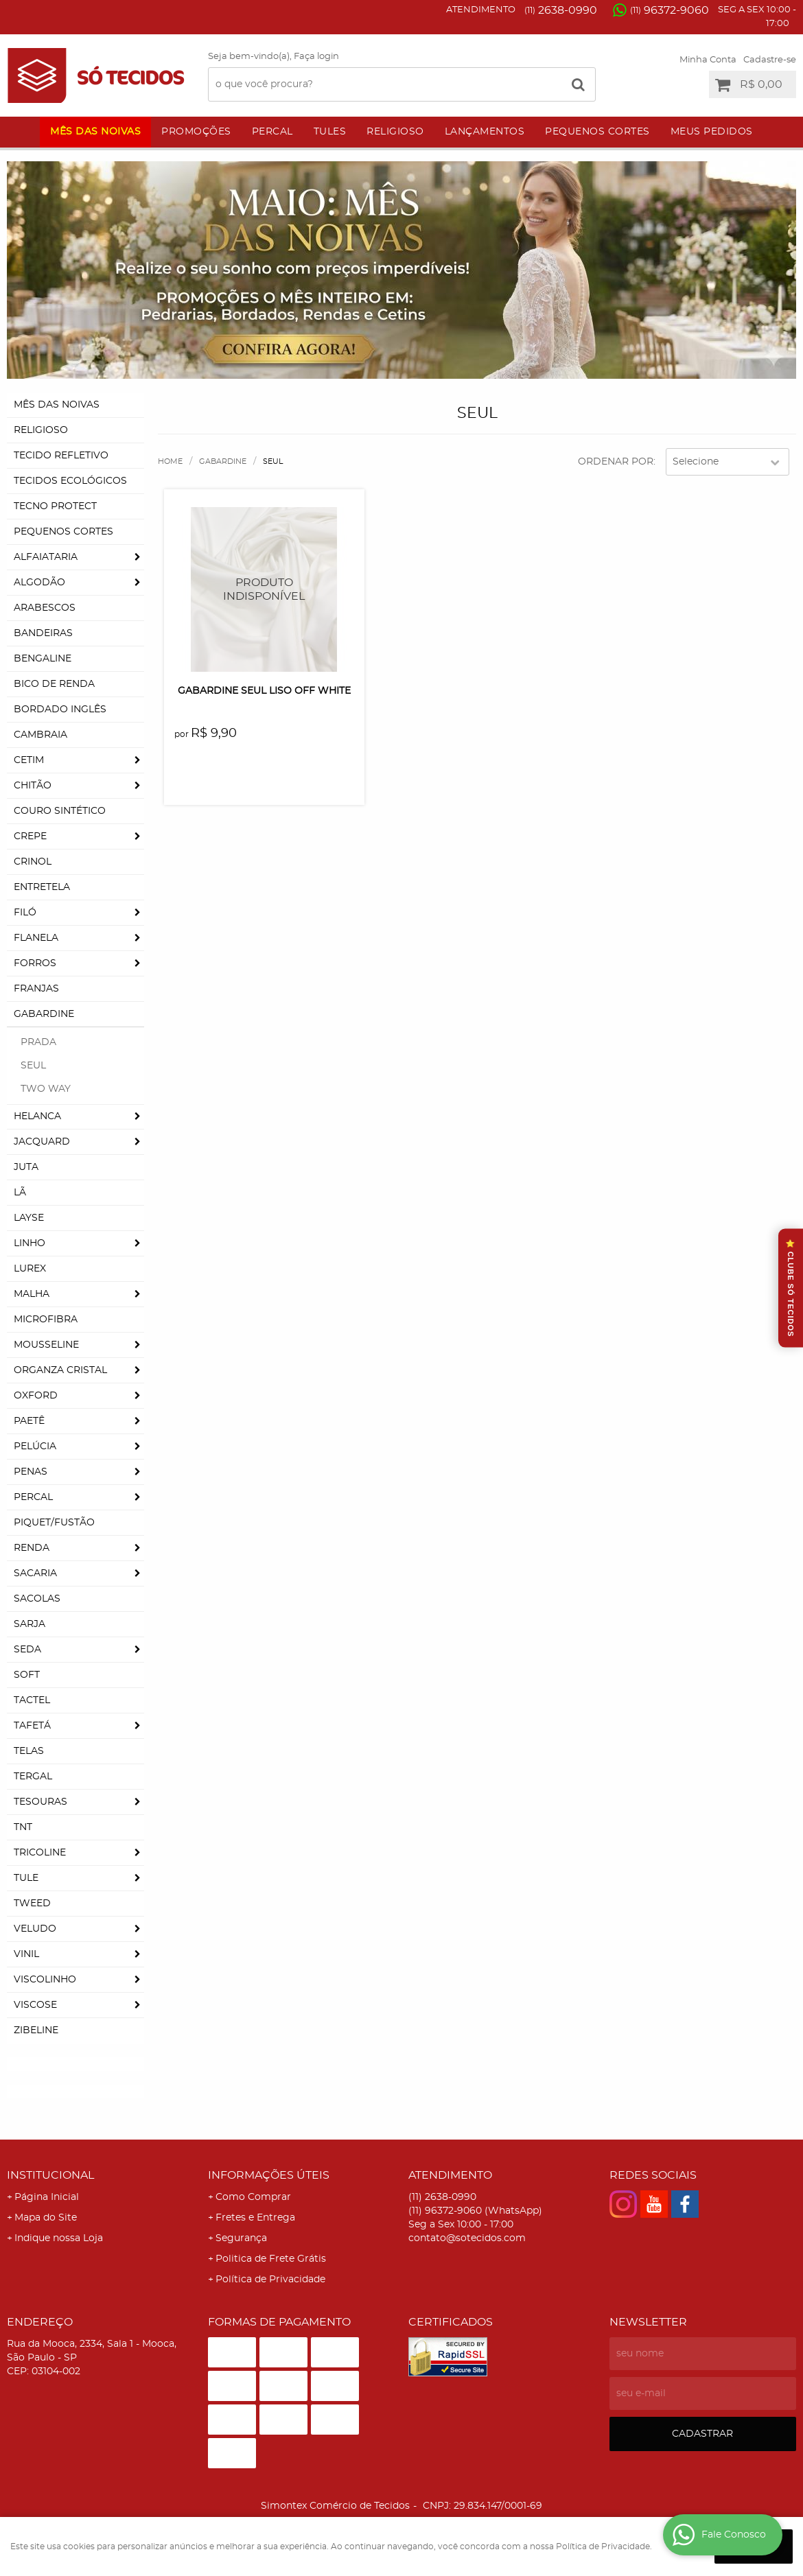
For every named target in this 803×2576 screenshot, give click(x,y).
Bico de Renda (54, 684)
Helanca (37, 1116)
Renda (31, 1548)
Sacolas (37, 1599)
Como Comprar (253, 2197)
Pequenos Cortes (597, 132)
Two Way (46, 1089)
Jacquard (42, 1142)
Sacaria (35, 1573)
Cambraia (40, 735)
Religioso (395, 132)
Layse (29, 1218)
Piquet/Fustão (54, 1522)
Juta (26, 1167)
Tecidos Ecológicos (70, 481)
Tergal (33, 1776)
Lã (20, 1192)
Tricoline (40, 1853)
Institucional (50, 2175)
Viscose (35, 2005)
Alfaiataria (46, 557)
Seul (33, 1065)
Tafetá (32, 1726)
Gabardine (44, 1014)
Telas (29, 1751)
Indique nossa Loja (58, 2238)
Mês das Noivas (95, 132)
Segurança (241, 2238)
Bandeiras (43, 633)
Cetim (29, 760)
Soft (27, 1675)
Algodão (39, 582)
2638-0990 (560, 10)
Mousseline (46, 1345)
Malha (31, 1294)
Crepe (30, 836)
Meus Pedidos (712, 132)
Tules (330, 132)
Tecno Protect (55, 506)
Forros (35, 963)
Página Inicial (46, 2197)
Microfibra (46, 1319)
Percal (272, 132)
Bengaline (42, 659)
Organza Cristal (60, 1370)
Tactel (32, 1700)
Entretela (42, 887)
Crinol (32, 862)
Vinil (26, 1954)
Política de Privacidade (270, 2279)
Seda (27, 1649)
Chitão (32, 786)
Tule (26, 1878)
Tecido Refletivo (61, 455)
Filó (25, 912)
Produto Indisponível (263, 589)
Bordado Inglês (60, 709)
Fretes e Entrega (255, 2218)
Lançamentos (485, 132)
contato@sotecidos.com (467, 2238)
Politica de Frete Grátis (271, 2259)
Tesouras (40, 1802)
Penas (30, 1472)
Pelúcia (35, 1446)
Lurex (30, 1269)
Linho (29, 1243)
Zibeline (36, 2030)
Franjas (36, 989)
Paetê (29, 1421)
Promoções (196, 132)
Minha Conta (707, 60)
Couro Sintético (60, 811)
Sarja (29, 1624)
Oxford (36, 1396)
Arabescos (44, 608)
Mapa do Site (45, 2218)
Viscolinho (45, 1979)
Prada (38, 1042)
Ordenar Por (615, 462)
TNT (23, 1827)
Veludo (35, 1929)
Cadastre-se (769, 60)
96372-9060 (669, 10)
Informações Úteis (268, 2175)
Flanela (36, 938)
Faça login (316, 56)
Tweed (32, 1903)
